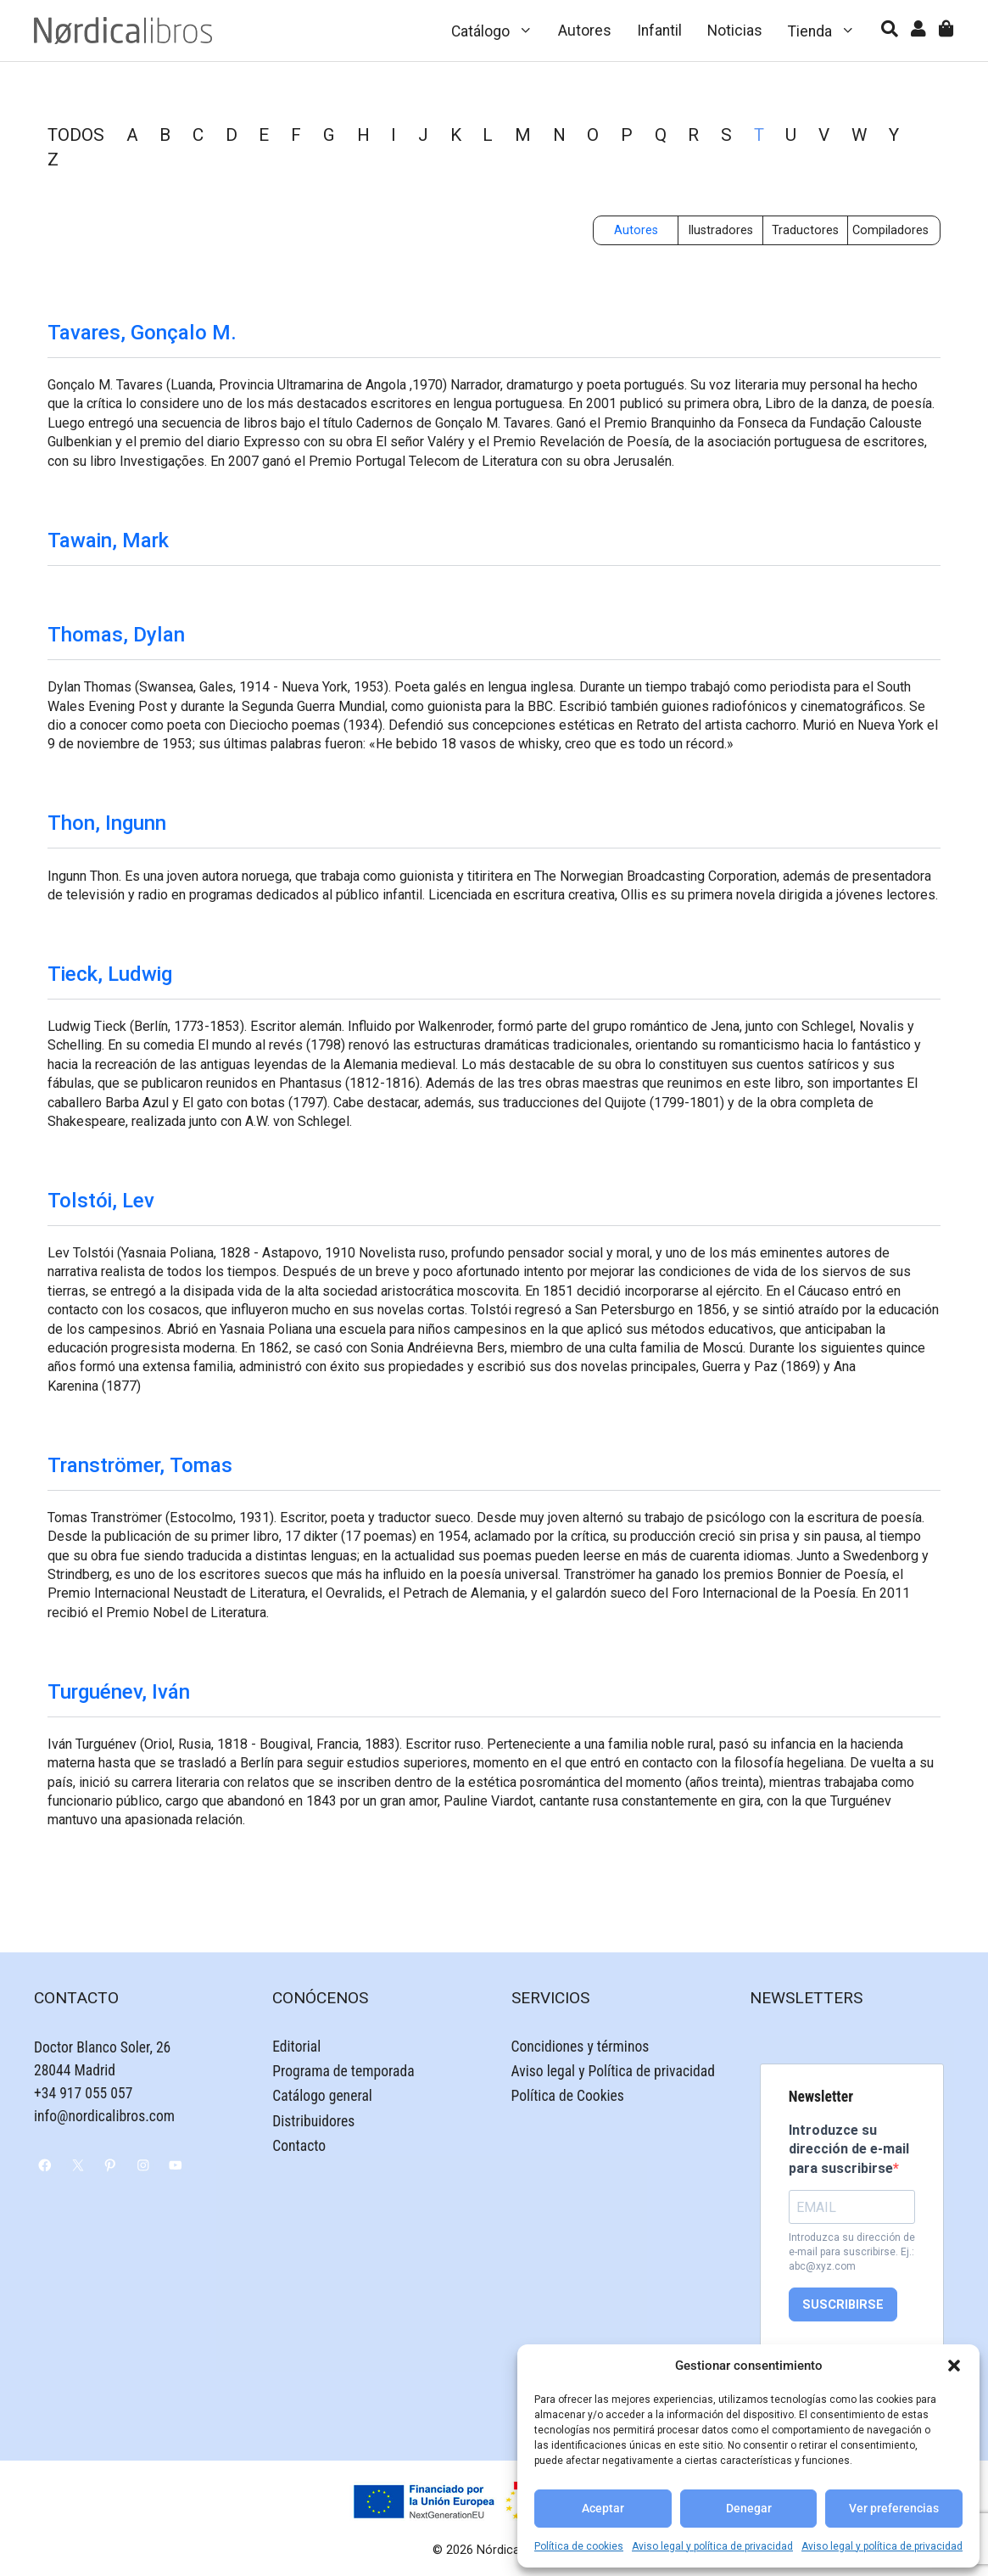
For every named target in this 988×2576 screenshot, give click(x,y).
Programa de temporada (343, 2071)
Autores (584, 30)
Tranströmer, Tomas (139, 1465)
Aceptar (603, 2508)
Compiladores (890, 230)
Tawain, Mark (108, 540)
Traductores (805, 230)
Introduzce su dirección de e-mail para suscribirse (849, 2149)
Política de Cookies (567, 2095)
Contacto (299, 2145)
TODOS (75, 135)
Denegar (749, 2508)
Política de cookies (578, 2546)
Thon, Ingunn (106, 823)
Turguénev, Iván (118, 1692)
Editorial (296, 2046)
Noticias (734, 30)
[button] (954, 2365)
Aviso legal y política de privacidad (712, 2546)
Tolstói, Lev (100, 1200)
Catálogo (498, 30)
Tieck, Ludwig (109, 974)
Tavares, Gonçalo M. (142, 332)
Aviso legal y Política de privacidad (613, 2071)
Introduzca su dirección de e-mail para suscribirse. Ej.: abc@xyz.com (852, 2252)
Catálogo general (322, 2095)
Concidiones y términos (580, 2046)
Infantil (659, 30)
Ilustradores (720, 230)
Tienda (828, 30)
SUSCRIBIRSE (843, 2305)
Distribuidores (313, 2121)
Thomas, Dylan (116, 635)
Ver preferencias (894, 2508)
